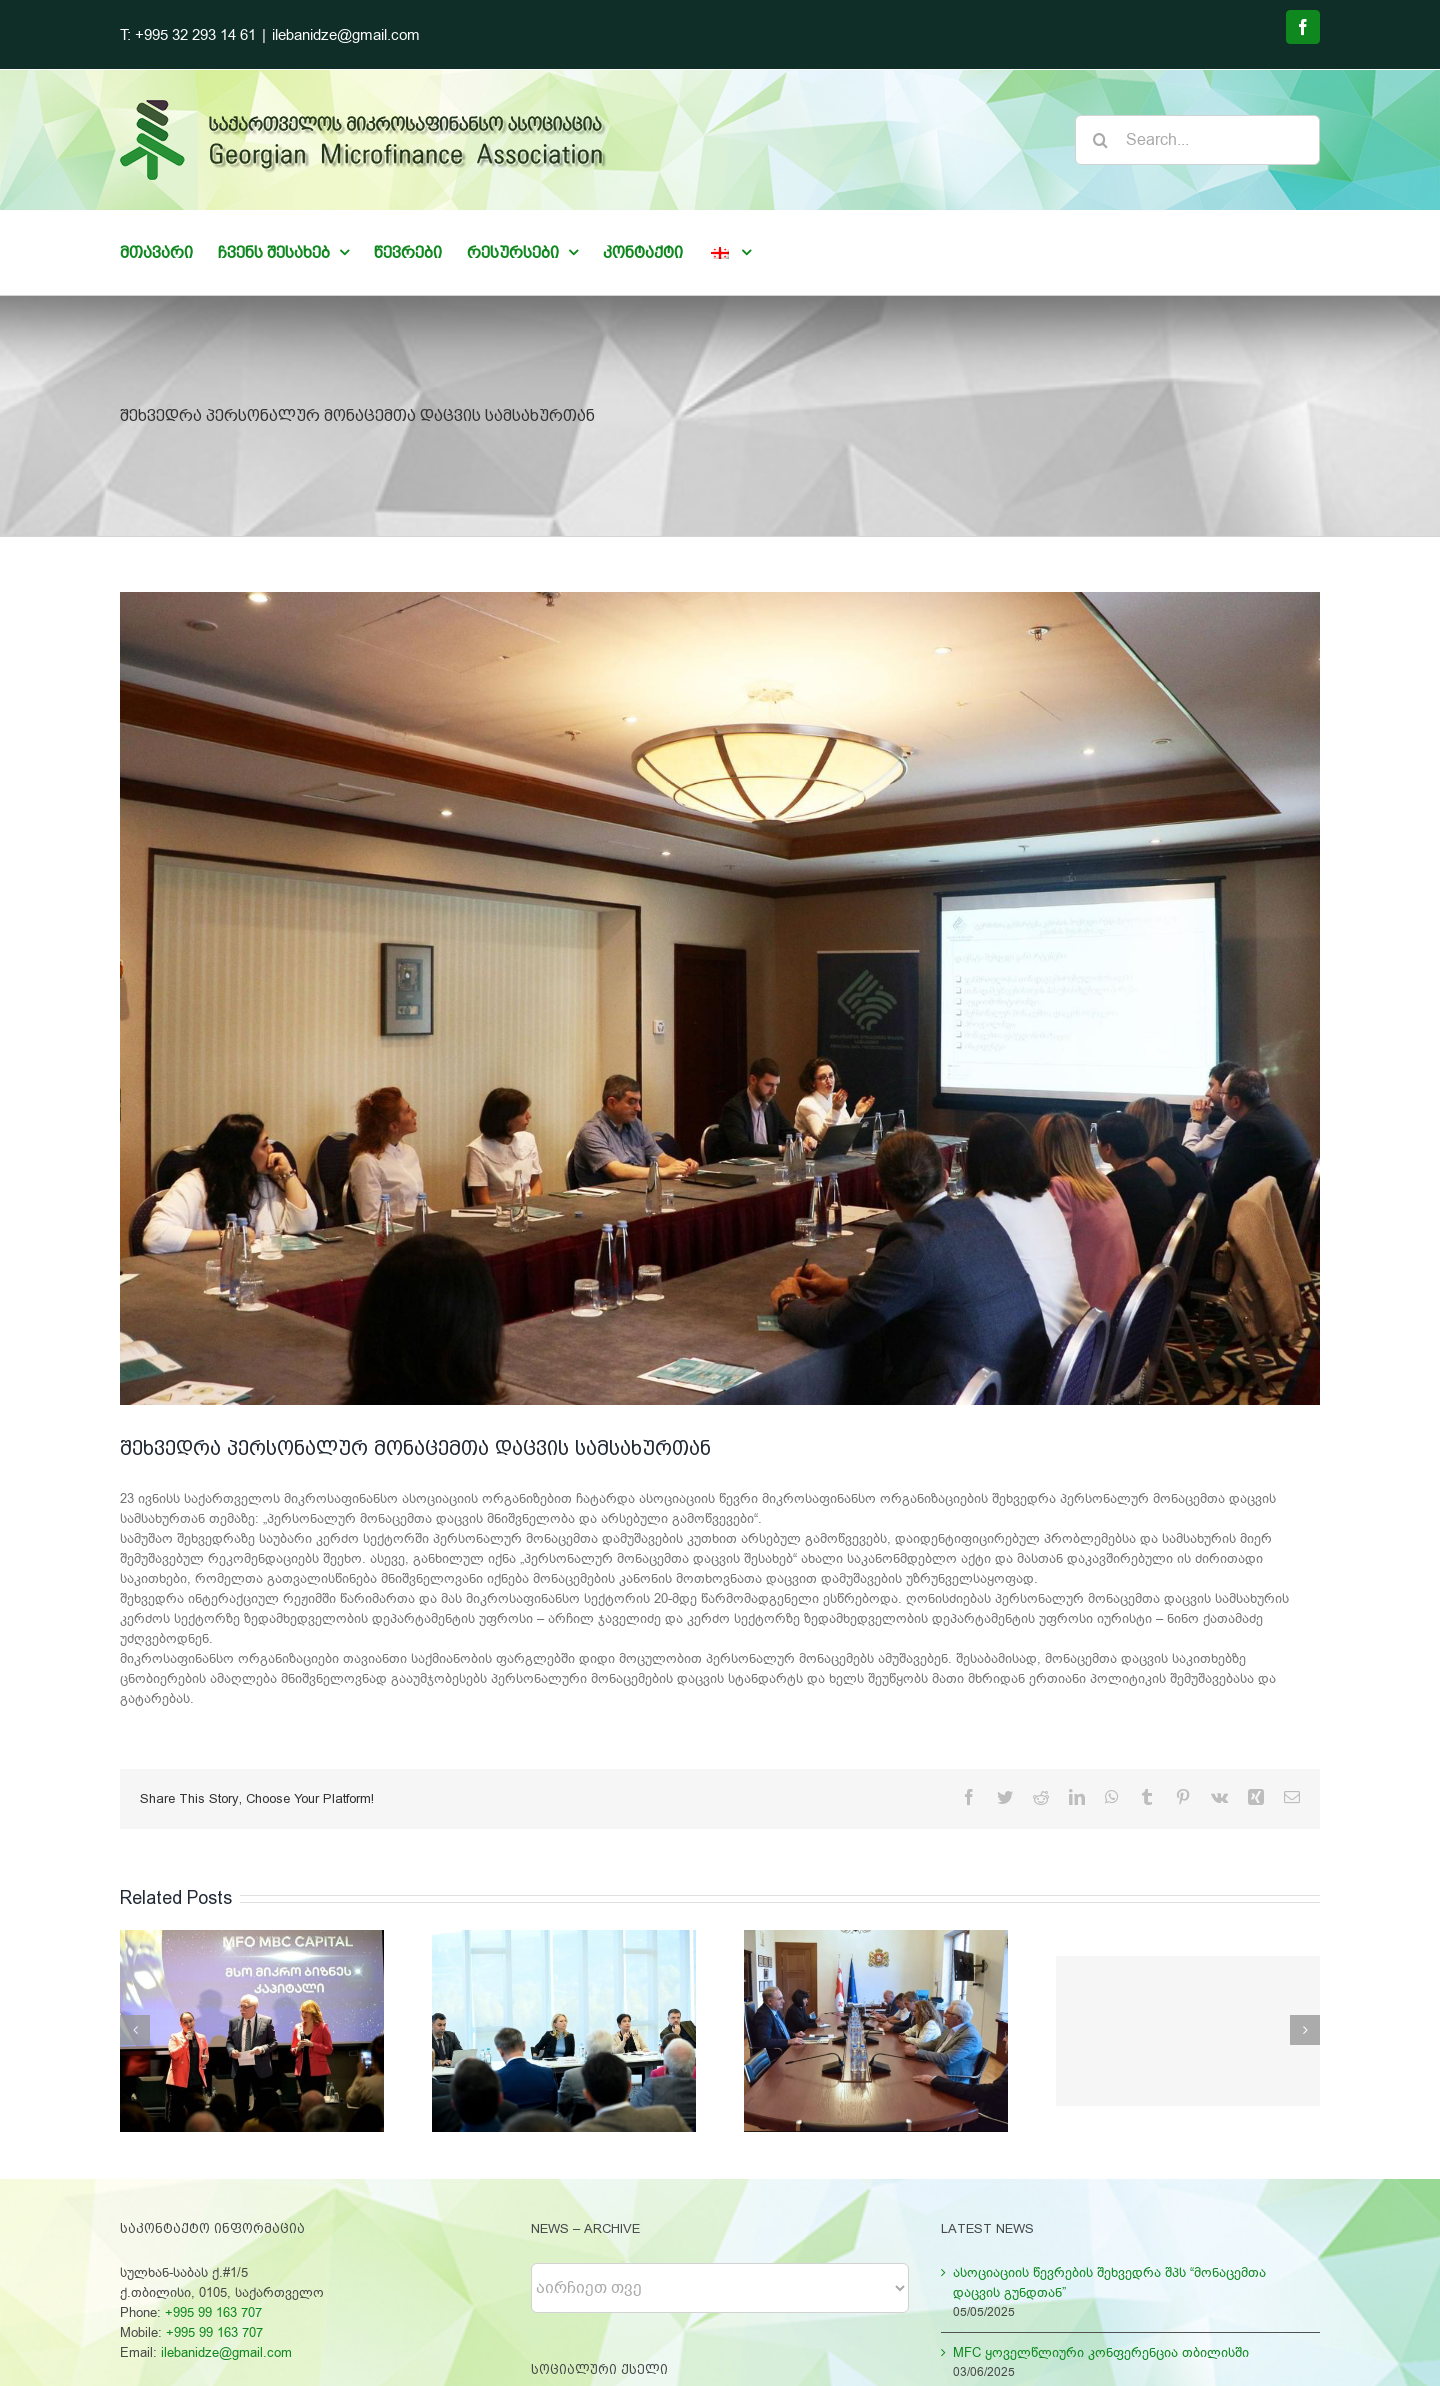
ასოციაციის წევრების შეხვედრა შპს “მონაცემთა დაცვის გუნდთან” (1109, 2282)
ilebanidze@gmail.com (346, 35)
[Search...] (1197, 140)
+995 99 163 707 (213, 2312)
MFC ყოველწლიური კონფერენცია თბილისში (1101, 2352)
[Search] (1100, 140)
